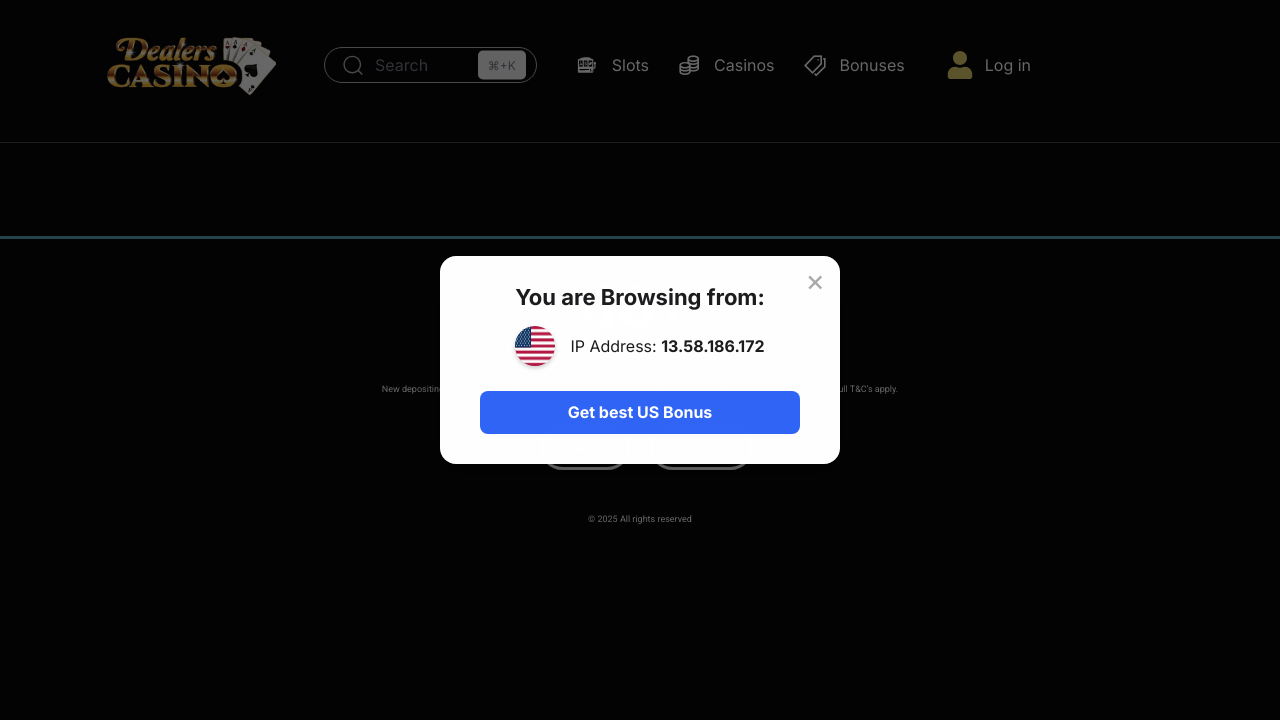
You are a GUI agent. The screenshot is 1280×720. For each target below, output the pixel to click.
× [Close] (815, 281)
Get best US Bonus (640, 412)
